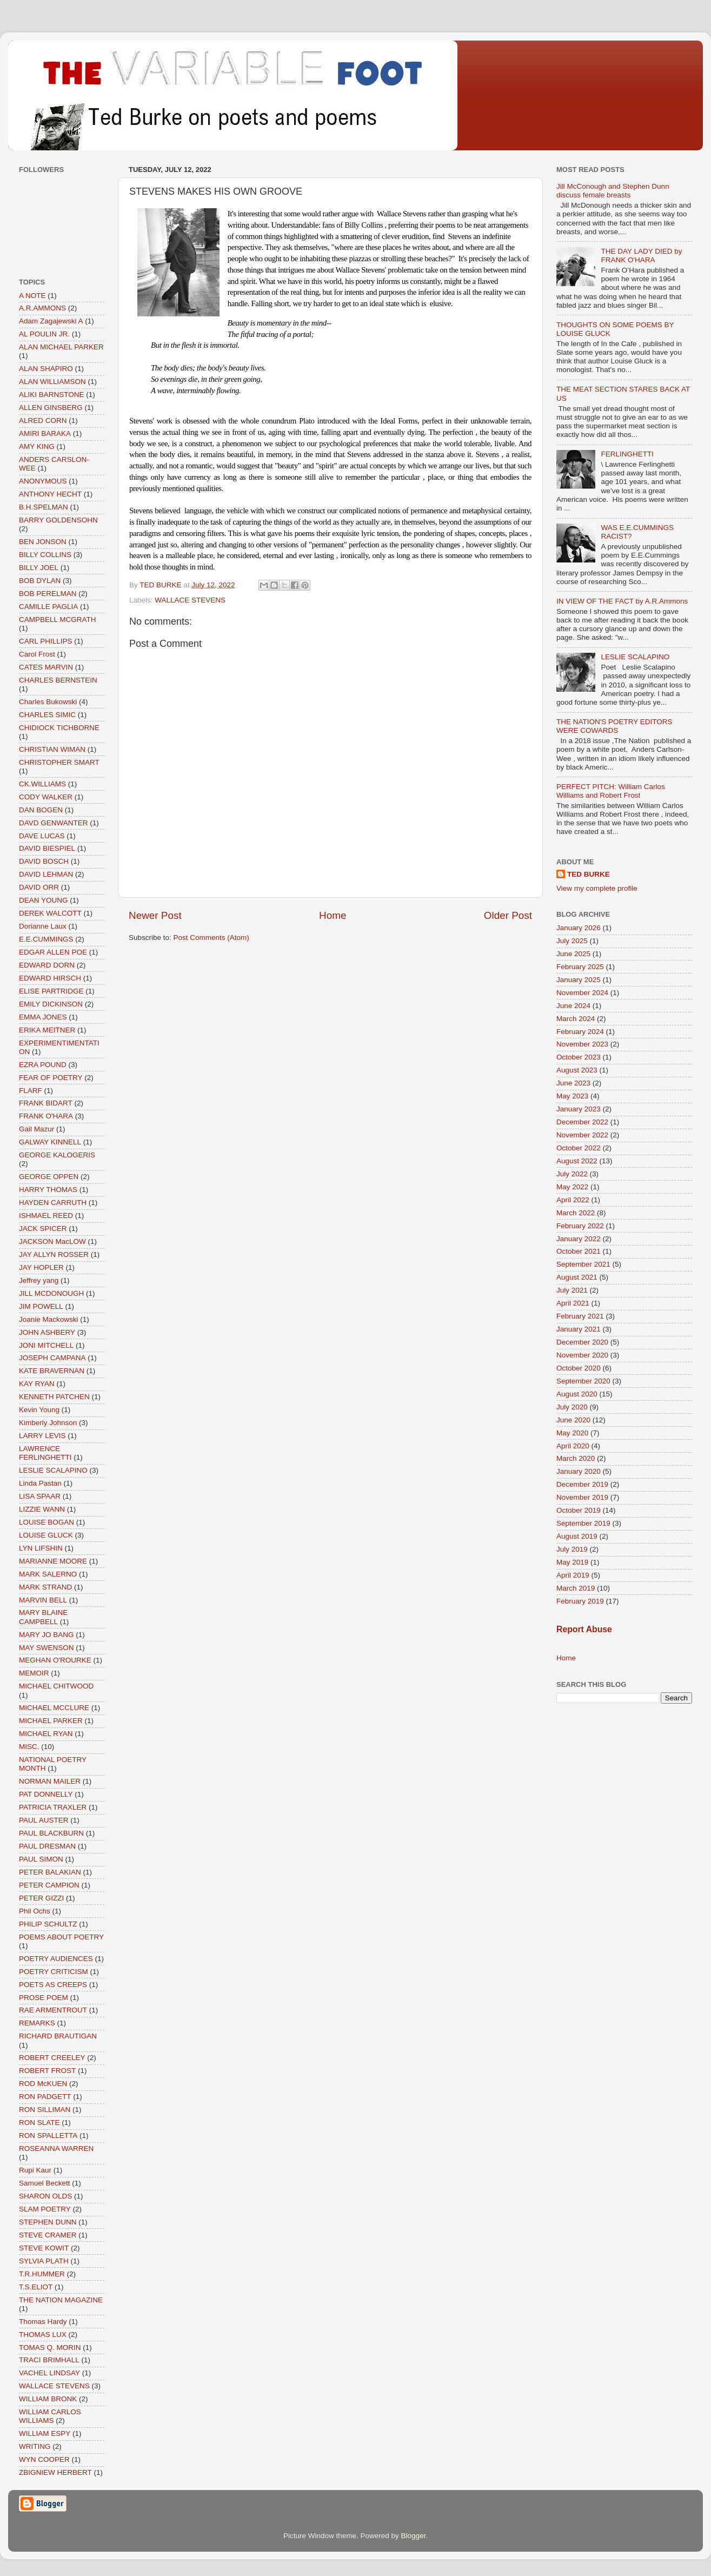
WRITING (35, 2446)
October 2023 (578, 1057)
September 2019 (583, 1523)
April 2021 (572, 1303)
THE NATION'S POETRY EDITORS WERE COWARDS (614, 726)
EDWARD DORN (47, 965)
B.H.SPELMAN (43, 507)
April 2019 (572, 1575)
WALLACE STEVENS (190, 600)
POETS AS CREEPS (53, 1985)
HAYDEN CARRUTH (53, 1202)
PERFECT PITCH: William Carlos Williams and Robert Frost (610, 791)
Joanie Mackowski (48, 1319)
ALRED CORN (43, 420)
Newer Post (155, 915)
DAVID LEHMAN (46, 874)
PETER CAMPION (49, 1885)
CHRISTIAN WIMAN (52, 749)
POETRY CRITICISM (53, 1972)
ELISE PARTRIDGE (51, 991)
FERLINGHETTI (627, 454)
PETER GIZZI (41, 1898)
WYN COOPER (44, 2459)
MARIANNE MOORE (53, 1561)
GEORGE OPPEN (48, 1177)
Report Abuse (584, 1629)
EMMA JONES (43, 1017)
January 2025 (578, 980)
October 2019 (578, 1510)
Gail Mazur (36, 1129)
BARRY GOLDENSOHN (58, 520)
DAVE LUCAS (42, 836)
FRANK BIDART (45, 1103)
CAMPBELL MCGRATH (57, 619)
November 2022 (582, 1135)
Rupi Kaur (35, 2170)
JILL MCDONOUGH (51, 1293)
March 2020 (575, 1458)
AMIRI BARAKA (45, 433)
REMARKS (37, 2023)
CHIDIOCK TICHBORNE (59, 728)
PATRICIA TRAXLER (53, 1807)
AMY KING (37, 446)
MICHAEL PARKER (51, 1721)
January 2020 (578, 1471)
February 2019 (580, 1601)
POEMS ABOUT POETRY (61, 1937)
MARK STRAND (45, 1587)
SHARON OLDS (45, 2196)
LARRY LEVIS (42, 1436)
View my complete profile (596, 888)
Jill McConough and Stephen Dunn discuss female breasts (612, 190)
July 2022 (572, 1174)
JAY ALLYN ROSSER (54, 1254)
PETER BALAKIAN (50, 1872)
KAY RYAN (37, 1384)
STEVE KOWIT (44, 2248)
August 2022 (576, 1161)
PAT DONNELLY (46, 1794)
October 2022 (578, 1148)
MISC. (29, 1747)
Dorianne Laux (43, 926)
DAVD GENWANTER (53, 823)
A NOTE (32, 296)
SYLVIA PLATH (44, 2261)
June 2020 (573, 1420)
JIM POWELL (41, 1306)
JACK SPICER (43, 1228)
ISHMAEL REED (46, 1215)
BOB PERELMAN (48, 594)
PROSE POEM (43, 1998)
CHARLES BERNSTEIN (58, 680)
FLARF (30, 1091)
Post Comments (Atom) (211, 937)
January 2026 (578, 928)
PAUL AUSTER (44, 1820)
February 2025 (580, 967)
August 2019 (576, 1536)
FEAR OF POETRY (51, 1078)
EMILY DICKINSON (51, 1004)
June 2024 (573, 1006)
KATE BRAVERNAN (51, 1371)
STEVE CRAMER (48, 2235)
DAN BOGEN (41, 810)
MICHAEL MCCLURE (54, 1708)
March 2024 (575, 1019)
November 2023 (582, 1044)
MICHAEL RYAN (46, 1734)
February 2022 (580, 1226)
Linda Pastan (40, 1483)
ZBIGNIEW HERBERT (55, 2472)
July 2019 (572, 1549)
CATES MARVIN (46, 667)
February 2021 (580, 1316)
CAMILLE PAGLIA (48, 606)
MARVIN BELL (43, 1600)
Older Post (508, 915)
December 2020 (582, 1342)
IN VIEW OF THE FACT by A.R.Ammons (622, 601)
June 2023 (573, 1083)
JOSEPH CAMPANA (52, 1358)
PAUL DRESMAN (47, 1846)
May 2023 (572, 1096)
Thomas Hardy (43, 2321)
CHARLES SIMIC (47, 715)
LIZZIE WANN (42, 1509)
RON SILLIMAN (44, 2109)
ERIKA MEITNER (47, 1030)
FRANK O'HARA (46, 1116)
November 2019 (582, 1497)
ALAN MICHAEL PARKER (61, 347)
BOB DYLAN (40, 581)
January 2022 (578, 1239)
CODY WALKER (45, 797)
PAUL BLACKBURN (51, 1833)
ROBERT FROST (47, 2071)
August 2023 (576, 1070)
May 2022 (572, 1187)
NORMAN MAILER (50, 1781)
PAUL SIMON (41, 1859)
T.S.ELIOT (35, 2287)
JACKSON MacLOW (52, 1241)
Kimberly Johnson (48, 1423)
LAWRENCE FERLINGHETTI (45, 1453)
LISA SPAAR (40, 1496)
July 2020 (572, 1407)
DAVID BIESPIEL (47, 848)
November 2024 (582, 993)
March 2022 (575, 1213)
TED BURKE (588, 874)
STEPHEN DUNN (48, 2222)
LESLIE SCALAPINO (53, 1470)
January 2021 (578, 1329)
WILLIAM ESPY (44, 2433)
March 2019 (575, 1588)
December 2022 (582, 1122)
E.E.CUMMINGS (46, 939)
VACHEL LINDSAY (49, 2373)
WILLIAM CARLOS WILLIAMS (50, 2416)
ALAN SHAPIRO (46, 369)
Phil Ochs (34, 1911)
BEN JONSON (43, 542)
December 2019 (582, 1484)
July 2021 (572, 1290)
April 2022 (572, 1200)
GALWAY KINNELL (50, 1142)
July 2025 (572, 941)
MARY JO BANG (46, 1635)
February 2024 (580, 1032)
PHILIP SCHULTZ (48, 1924)
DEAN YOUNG (43, 900)
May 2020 (572, 1433)
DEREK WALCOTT (50, 913)
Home (332, 915)
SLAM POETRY (45, 2209)
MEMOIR (34, 1673)
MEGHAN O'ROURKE (55, 1660)
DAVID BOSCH (44, 861)
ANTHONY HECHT (50, 494)
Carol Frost (37, 654)
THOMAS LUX (43, 2334)
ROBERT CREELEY (52, 2058)
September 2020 (583, 1381)
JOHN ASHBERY (47, 1332)
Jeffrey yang (38, 1280)
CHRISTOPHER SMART (59, 762)
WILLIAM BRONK (48, 2399)
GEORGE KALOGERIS (57, 1155)
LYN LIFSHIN (41, 1548)
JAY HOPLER (41, 1267)
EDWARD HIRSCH (50, 978)
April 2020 (572, 1446)
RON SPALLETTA (48, 2135)
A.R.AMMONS (42, 308)
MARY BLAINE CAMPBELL (43, 1616)
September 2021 (583, 1264)
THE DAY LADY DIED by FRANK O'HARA (641, 255)
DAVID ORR (39, 887)
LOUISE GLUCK (46, 1535)
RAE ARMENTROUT (53, 2010)
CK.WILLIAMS (42, 784)
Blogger (413, 2536)
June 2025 (573, 954)
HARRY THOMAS (48, 1190)
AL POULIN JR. (44, 334)
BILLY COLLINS (45, 555)
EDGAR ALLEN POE (53, 952)
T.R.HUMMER (42, 2274)
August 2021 (576, 1277)
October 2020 (578, 1368)
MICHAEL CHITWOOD (56, 1686)
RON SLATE (39, 2122)
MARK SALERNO (48, 1574)
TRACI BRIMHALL (49, 2360)
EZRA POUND (43, 1065)
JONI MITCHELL (46, 1345)
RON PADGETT (45, 2096)
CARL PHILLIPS (45, 641)
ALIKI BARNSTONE (51, 394)
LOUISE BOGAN (46, 1522)
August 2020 (576, 1394)
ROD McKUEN (43, 2084)
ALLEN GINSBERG (51, 407)
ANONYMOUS (43, 481)
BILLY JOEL (38, 568)
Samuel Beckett (44, 2183)
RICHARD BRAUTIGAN (58, 2036)
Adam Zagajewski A (51, 321)
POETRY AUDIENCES (56, 1959)
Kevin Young (39, 1410)
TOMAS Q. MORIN (50, 2347)
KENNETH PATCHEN (54, 1397)
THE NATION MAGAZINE (61, 2300)
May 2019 (572, 1562)
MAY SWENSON (46, 1648)
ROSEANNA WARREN (56, 2148)
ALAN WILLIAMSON (52, 382)
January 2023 (578, 1109)
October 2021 (578, 1251)
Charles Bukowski (48, 702)
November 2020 (582, 1355)
